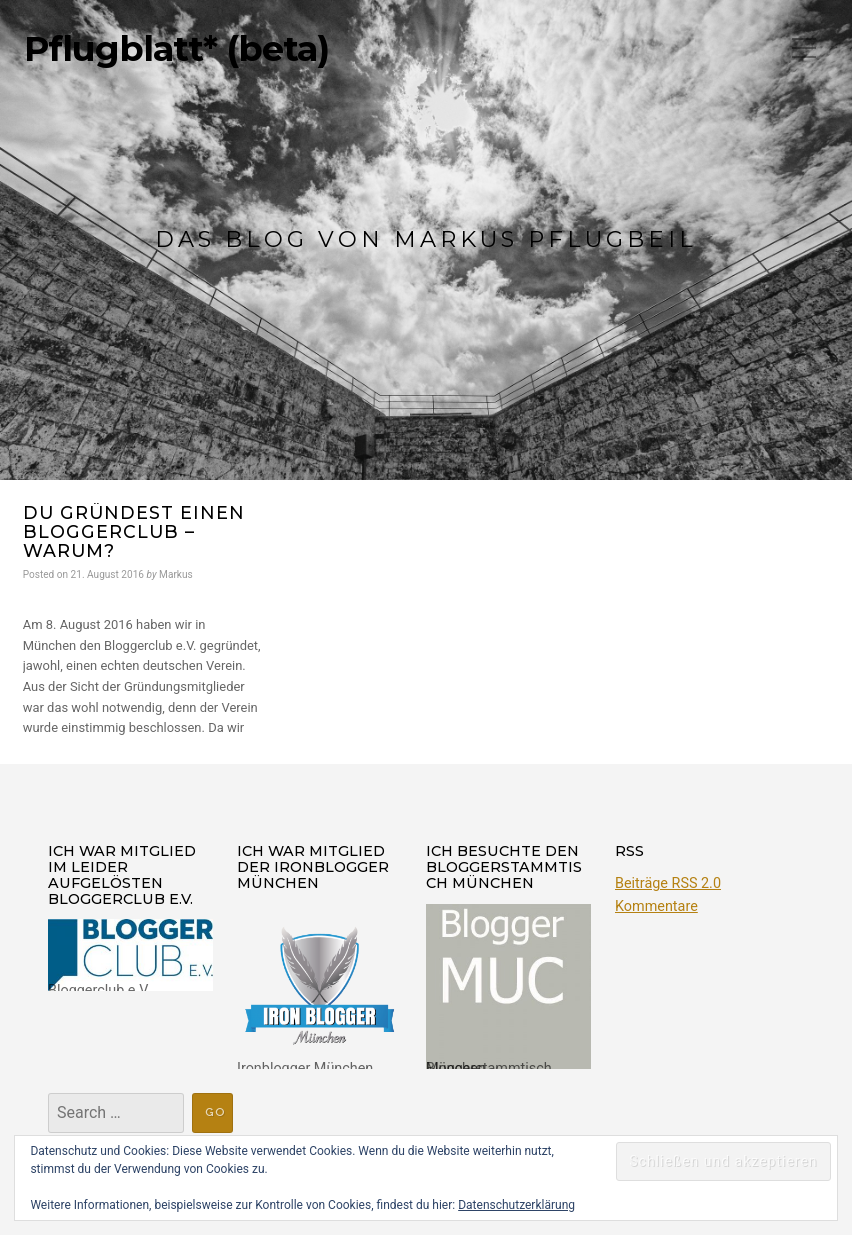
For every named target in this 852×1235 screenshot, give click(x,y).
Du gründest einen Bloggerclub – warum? (134, 532)
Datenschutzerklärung (516, 1205)
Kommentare (656, 906)
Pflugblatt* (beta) (176, 49)
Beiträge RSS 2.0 (668, 883)
